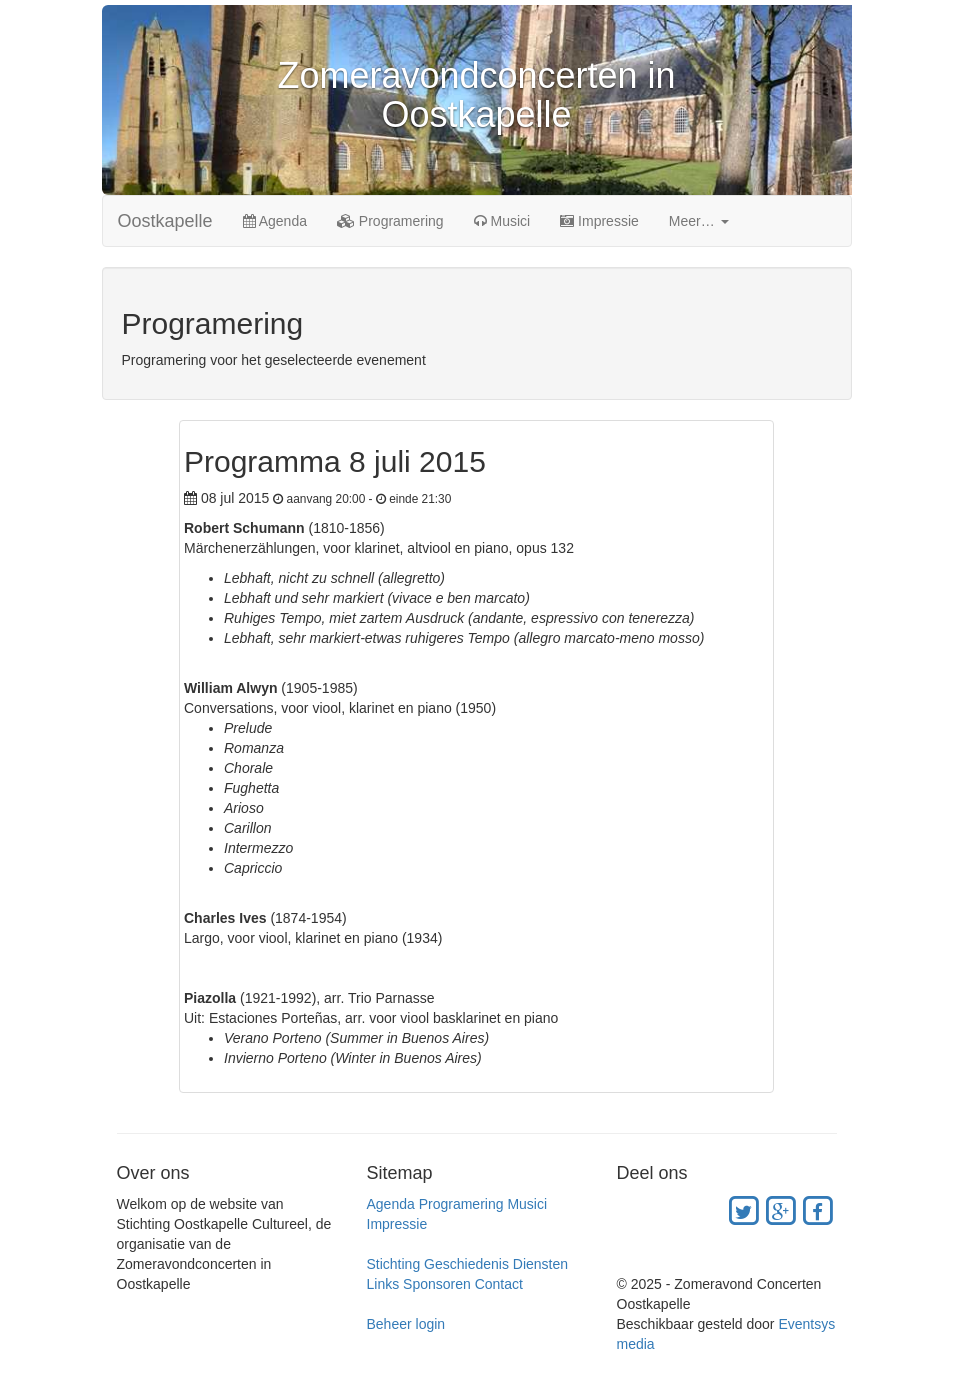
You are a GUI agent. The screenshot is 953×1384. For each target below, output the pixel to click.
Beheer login (406, 1324)
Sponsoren (437, 1284)
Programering (390, 221)
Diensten (540, 1264)
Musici (502, 221)
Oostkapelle (165, 221)
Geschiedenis (466, 1264)
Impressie (599, 221)
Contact (499, 1284)
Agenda (275, 221)
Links (383, 1284)
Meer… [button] (699, 221)
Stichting (394, 1264)
